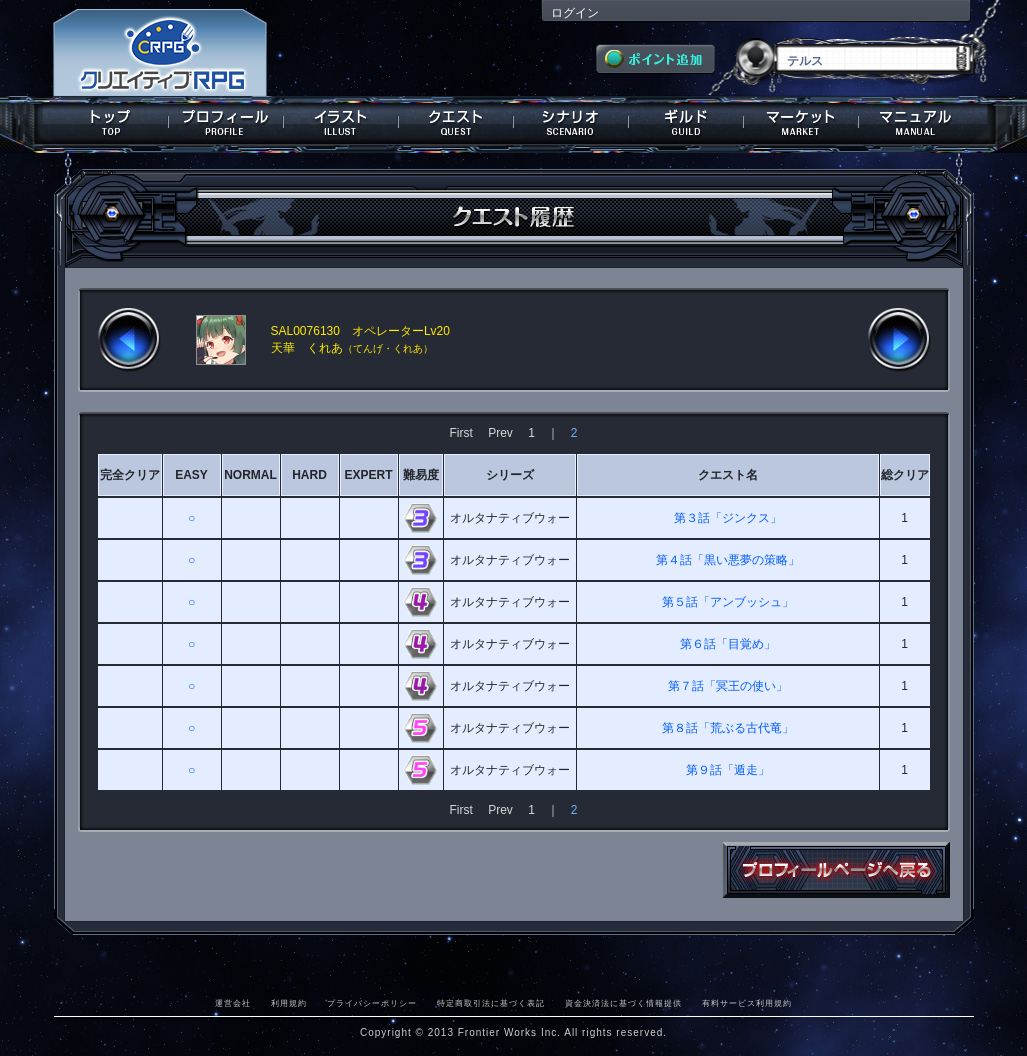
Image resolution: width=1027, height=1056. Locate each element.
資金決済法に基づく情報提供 (623, 1003)
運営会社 (233, 1003)
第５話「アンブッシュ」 (728, 602)
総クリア (905, 475)
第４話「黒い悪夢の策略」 (728, 560)
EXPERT (368, 475)
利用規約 (289, 1003)
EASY (191, 475)
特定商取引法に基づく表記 (491, 1003)
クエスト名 (728, 475)
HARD (309, 475)
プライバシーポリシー (372, 1003)
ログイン (575, 13)
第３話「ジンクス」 (728, 518)
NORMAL (250, 475)
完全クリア (130, 475)
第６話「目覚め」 (728, 644)
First (460, 433)
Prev (500, 433)
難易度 (421, 475)
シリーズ (510, 475)
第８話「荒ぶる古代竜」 (728, 728)
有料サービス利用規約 (747, 1003)
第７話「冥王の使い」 (728, 686)
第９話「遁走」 (728, 770)
